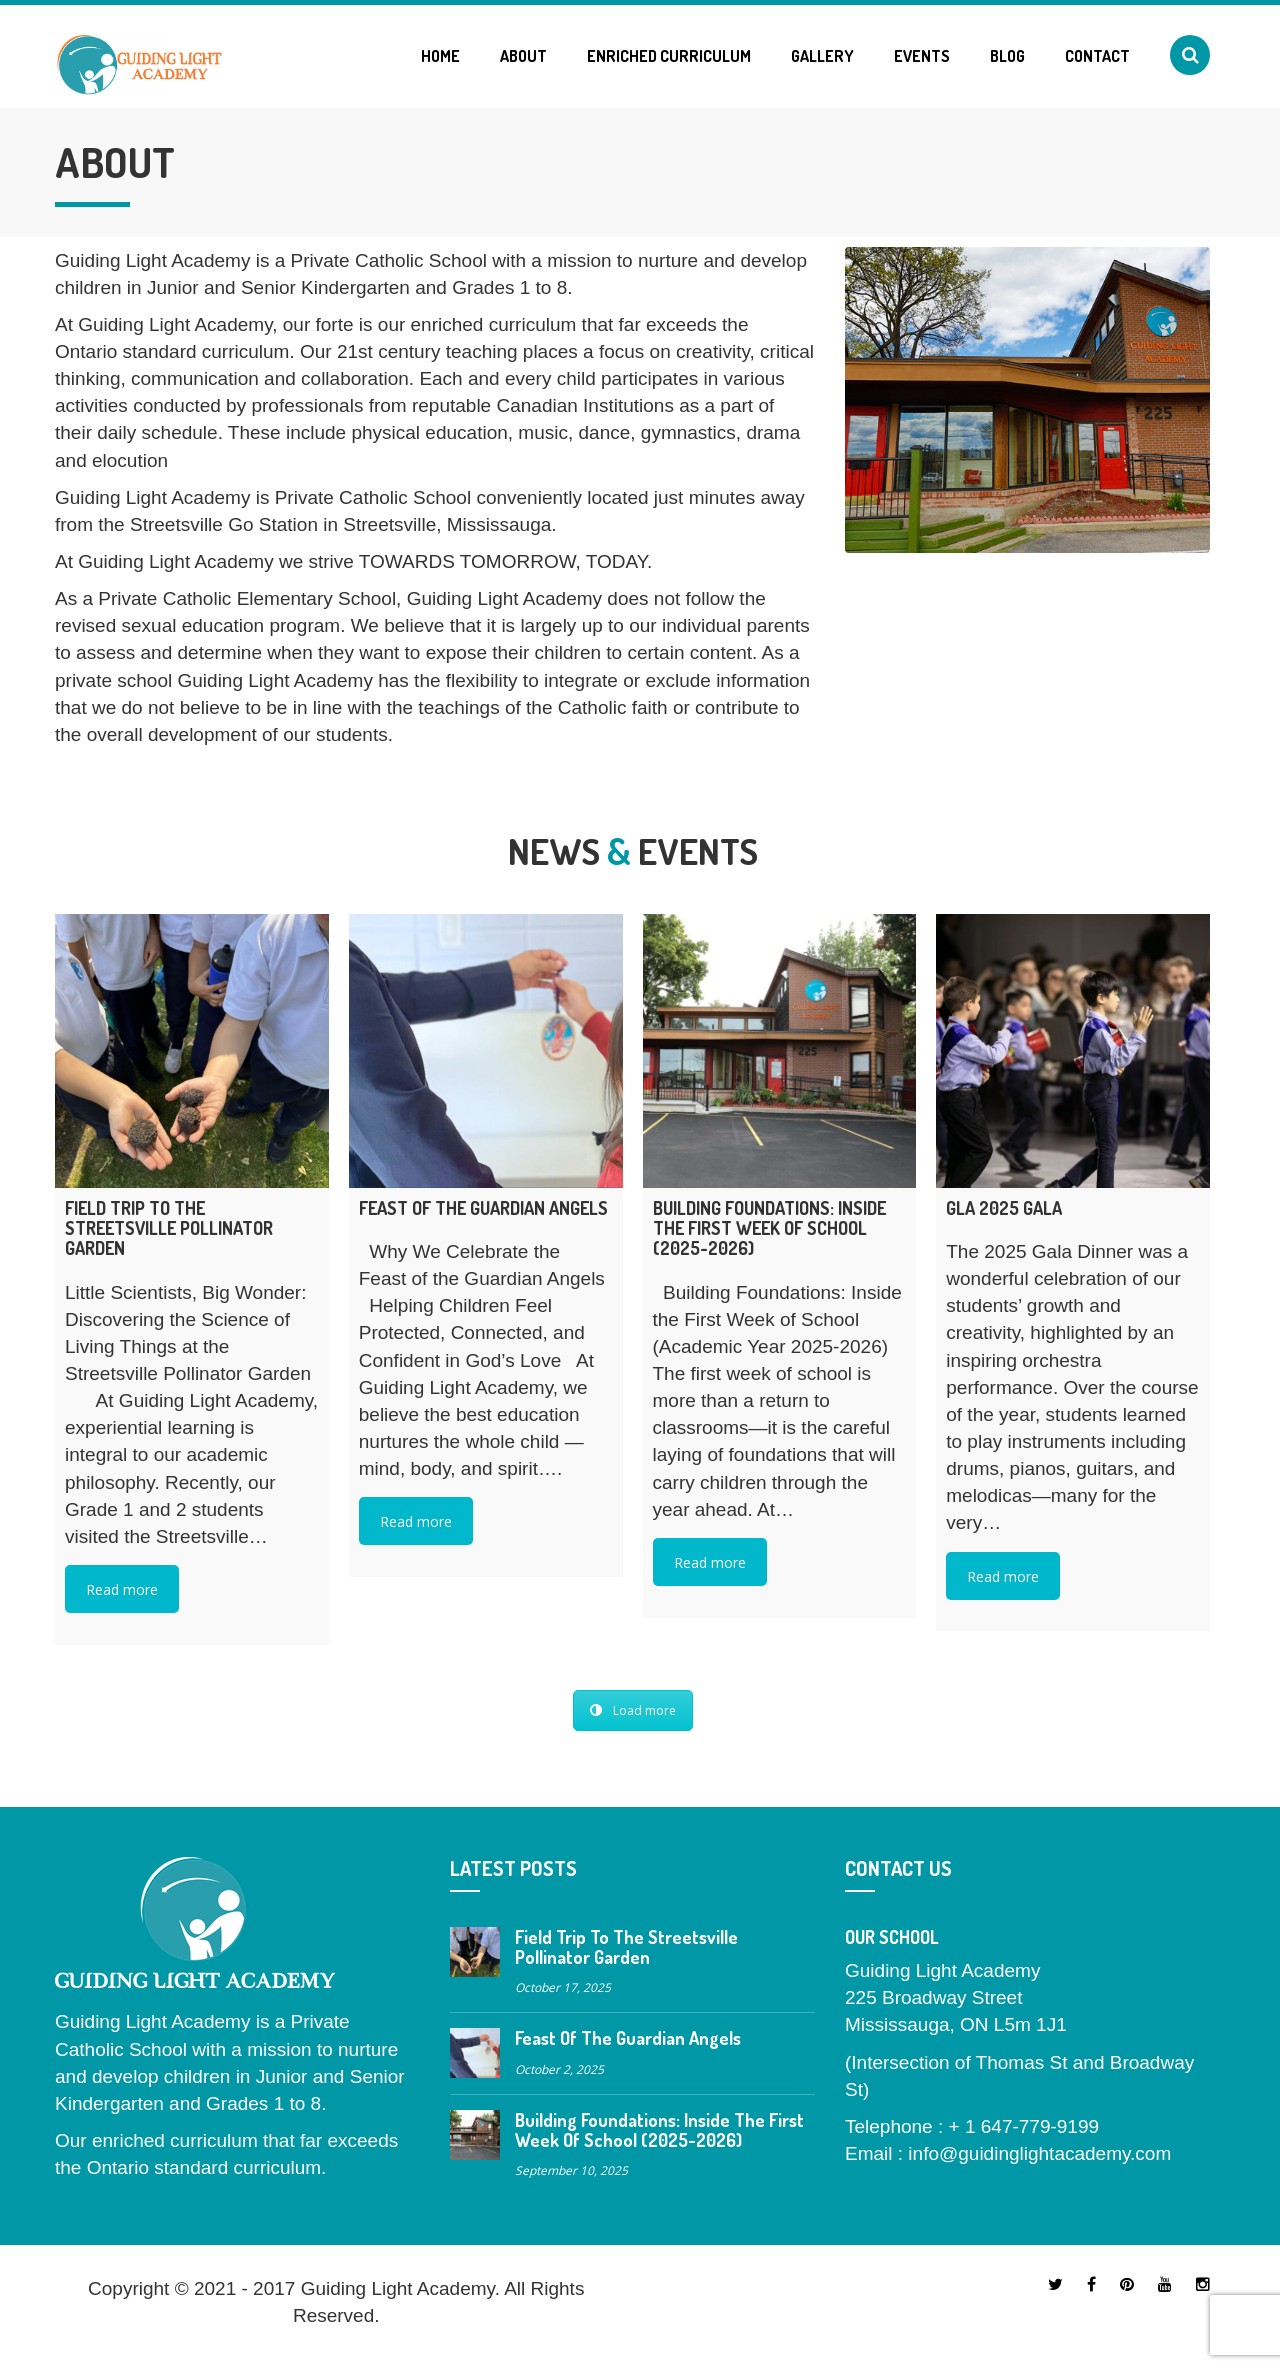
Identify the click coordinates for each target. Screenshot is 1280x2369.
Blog (1007, 56)
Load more (633, 1710)
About (523, 56)
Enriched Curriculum (669, 56)
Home (440, 56)
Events (922, 56)
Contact (1097, 56)
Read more (122, 1589)
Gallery (822, 56)
